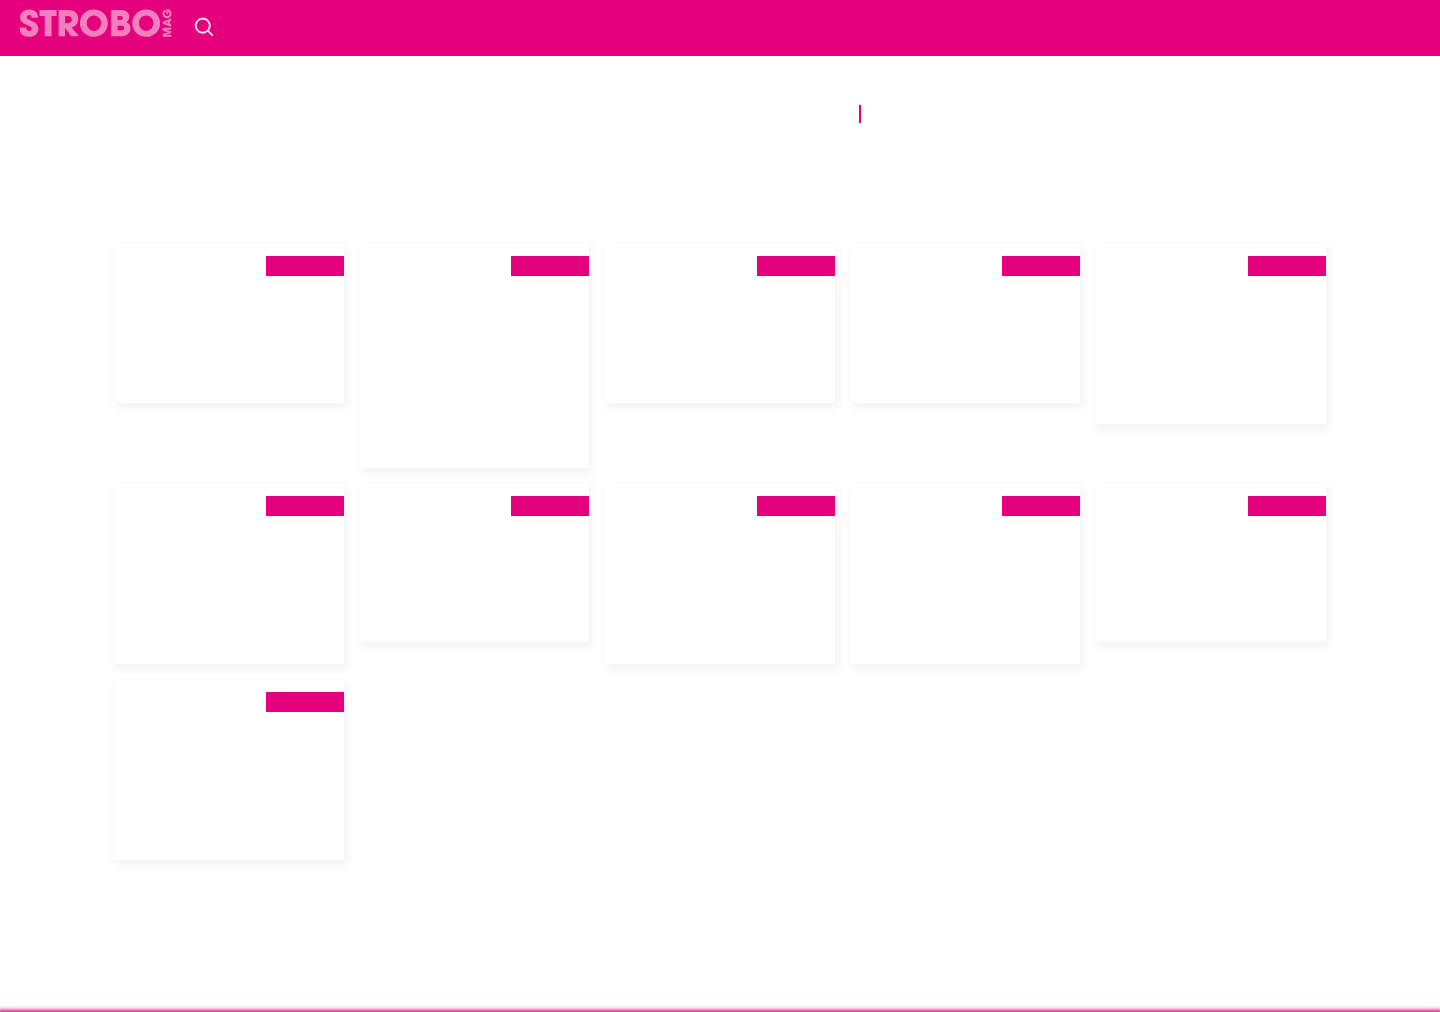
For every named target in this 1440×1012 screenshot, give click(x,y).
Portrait (847, 86)
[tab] (229, 308)
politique (406, 86)
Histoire (749, 86)
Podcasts (922, 114)
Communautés (625, 86)
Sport (505, 114)
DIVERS (814, 114)
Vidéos (1015, 114)
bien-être (595, 114)
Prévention (712, 114)
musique (1040, 86)
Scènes (427, 114)
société (504, 86)
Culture (945, 86)
